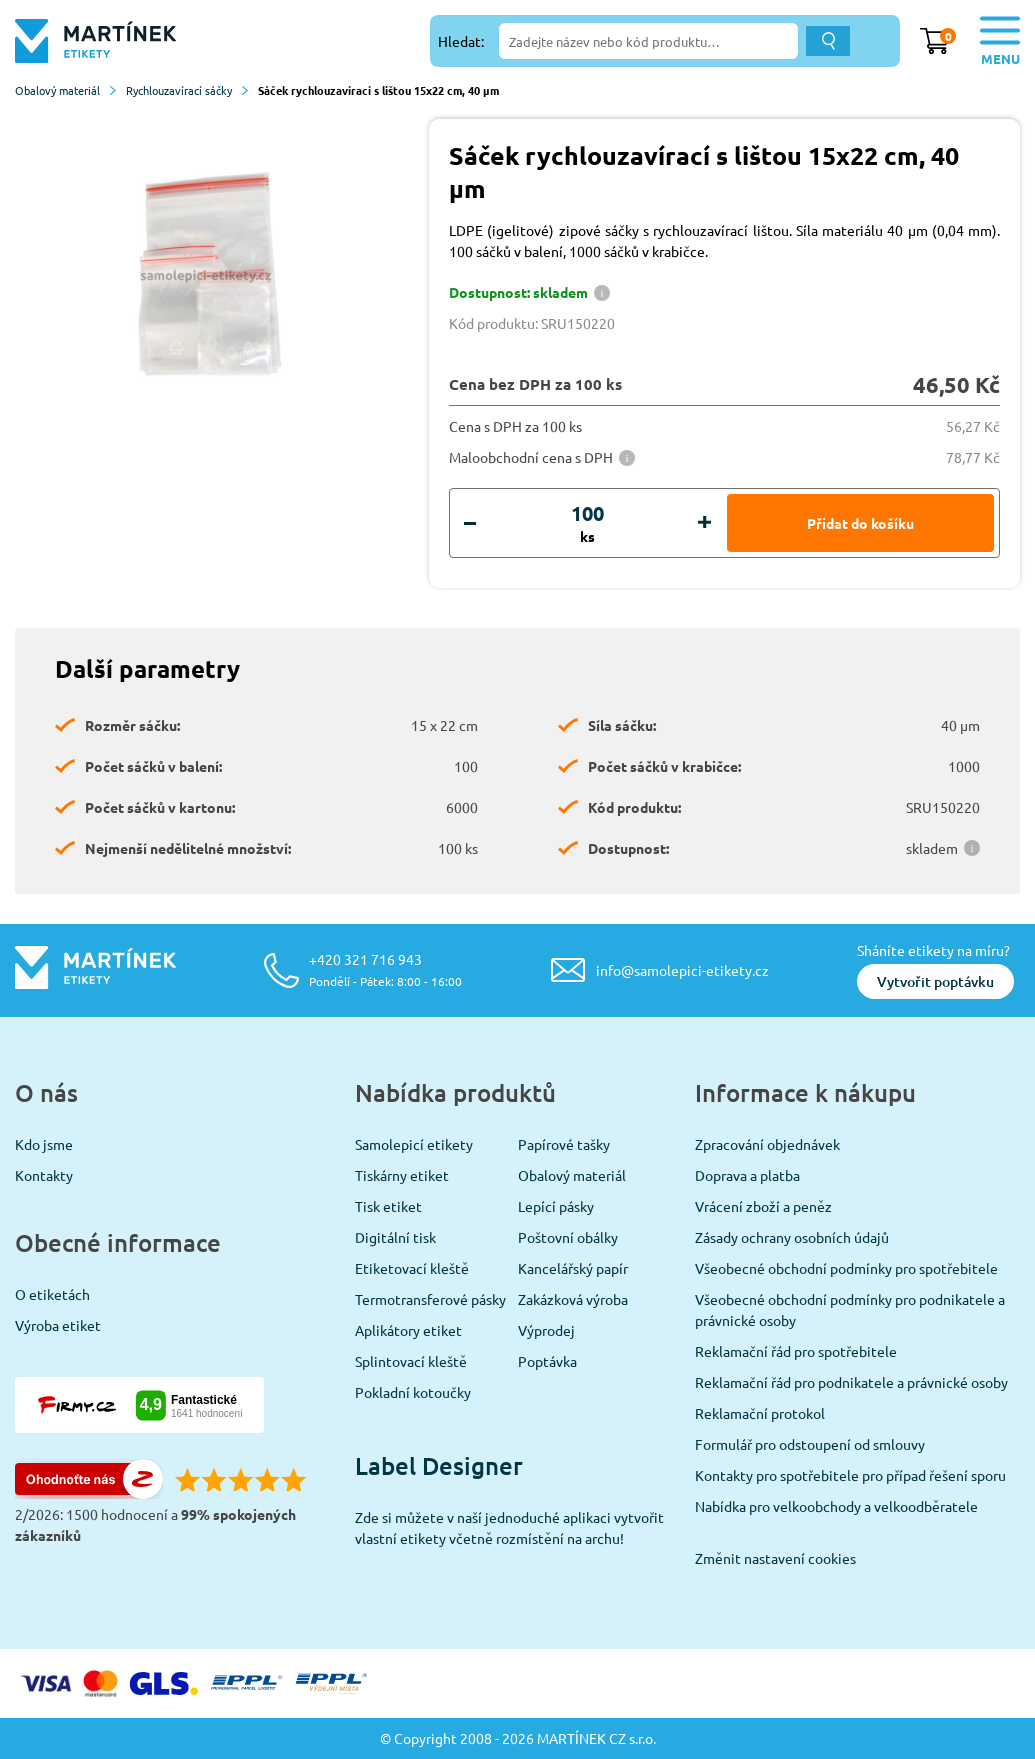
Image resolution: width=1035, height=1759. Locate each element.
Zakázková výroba (573, 1299)
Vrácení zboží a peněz (763, 1206)
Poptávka (547, 1361)
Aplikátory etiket (408, 1330)
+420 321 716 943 (385, 969)
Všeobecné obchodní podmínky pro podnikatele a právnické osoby (850, 1309)
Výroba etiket (58, 1325)
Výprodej (546, 1330)
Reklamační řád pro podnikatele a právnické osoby (851, 1382)
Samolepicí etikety (414, 1144)
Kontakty (44, 1175)
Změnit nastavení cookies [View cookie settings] (775, 1558)
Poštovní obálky (568, 1237)
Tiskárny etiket (402, 1175)
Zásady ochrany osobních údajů (792, 1237)
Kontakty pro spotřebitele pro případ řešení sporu (850, 1475)
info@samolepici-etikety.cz (682, 970)
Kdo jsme (44, 1144)
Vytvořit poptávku (935, 981)
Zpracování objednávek (767, 1144)
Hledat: (461, 41)
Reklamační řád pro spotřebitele (796, 1351)
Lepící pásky (556, 1206)
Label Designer (439, 1465)
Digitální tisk (395, 1237)
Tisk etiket (388, 1206)
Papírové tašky (564, 1144)
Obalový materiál (65, 90)
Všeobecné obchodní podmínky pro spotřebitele (846, 1268)
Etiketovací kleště (412, 1268)
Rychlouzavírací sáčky (187, 90)
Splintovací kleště (411, 1361)
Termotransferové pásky (430, 1299)
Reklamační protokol (760, 1413)
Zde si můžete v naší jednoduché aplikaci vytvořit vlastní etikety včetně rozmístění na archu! (509, 1527)
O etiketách (52, 1294)
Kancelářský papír (573, 1268)
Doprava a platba (747, 1175)
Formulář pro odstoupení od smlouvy (810, 1444)
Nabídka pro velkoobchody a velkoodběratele (836, 1506)
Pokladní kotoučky (413, 1392)
